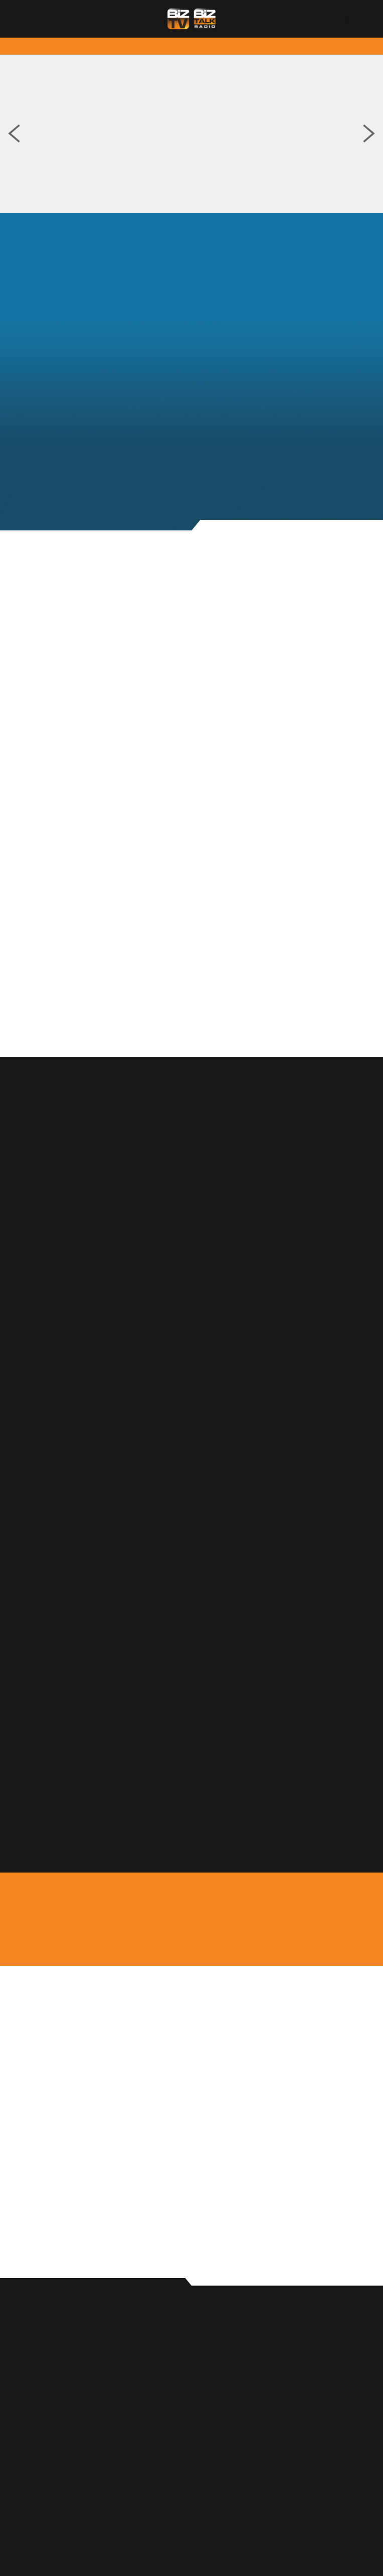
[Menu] (351, 18)
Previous (14, 134)
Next (369, 134)
